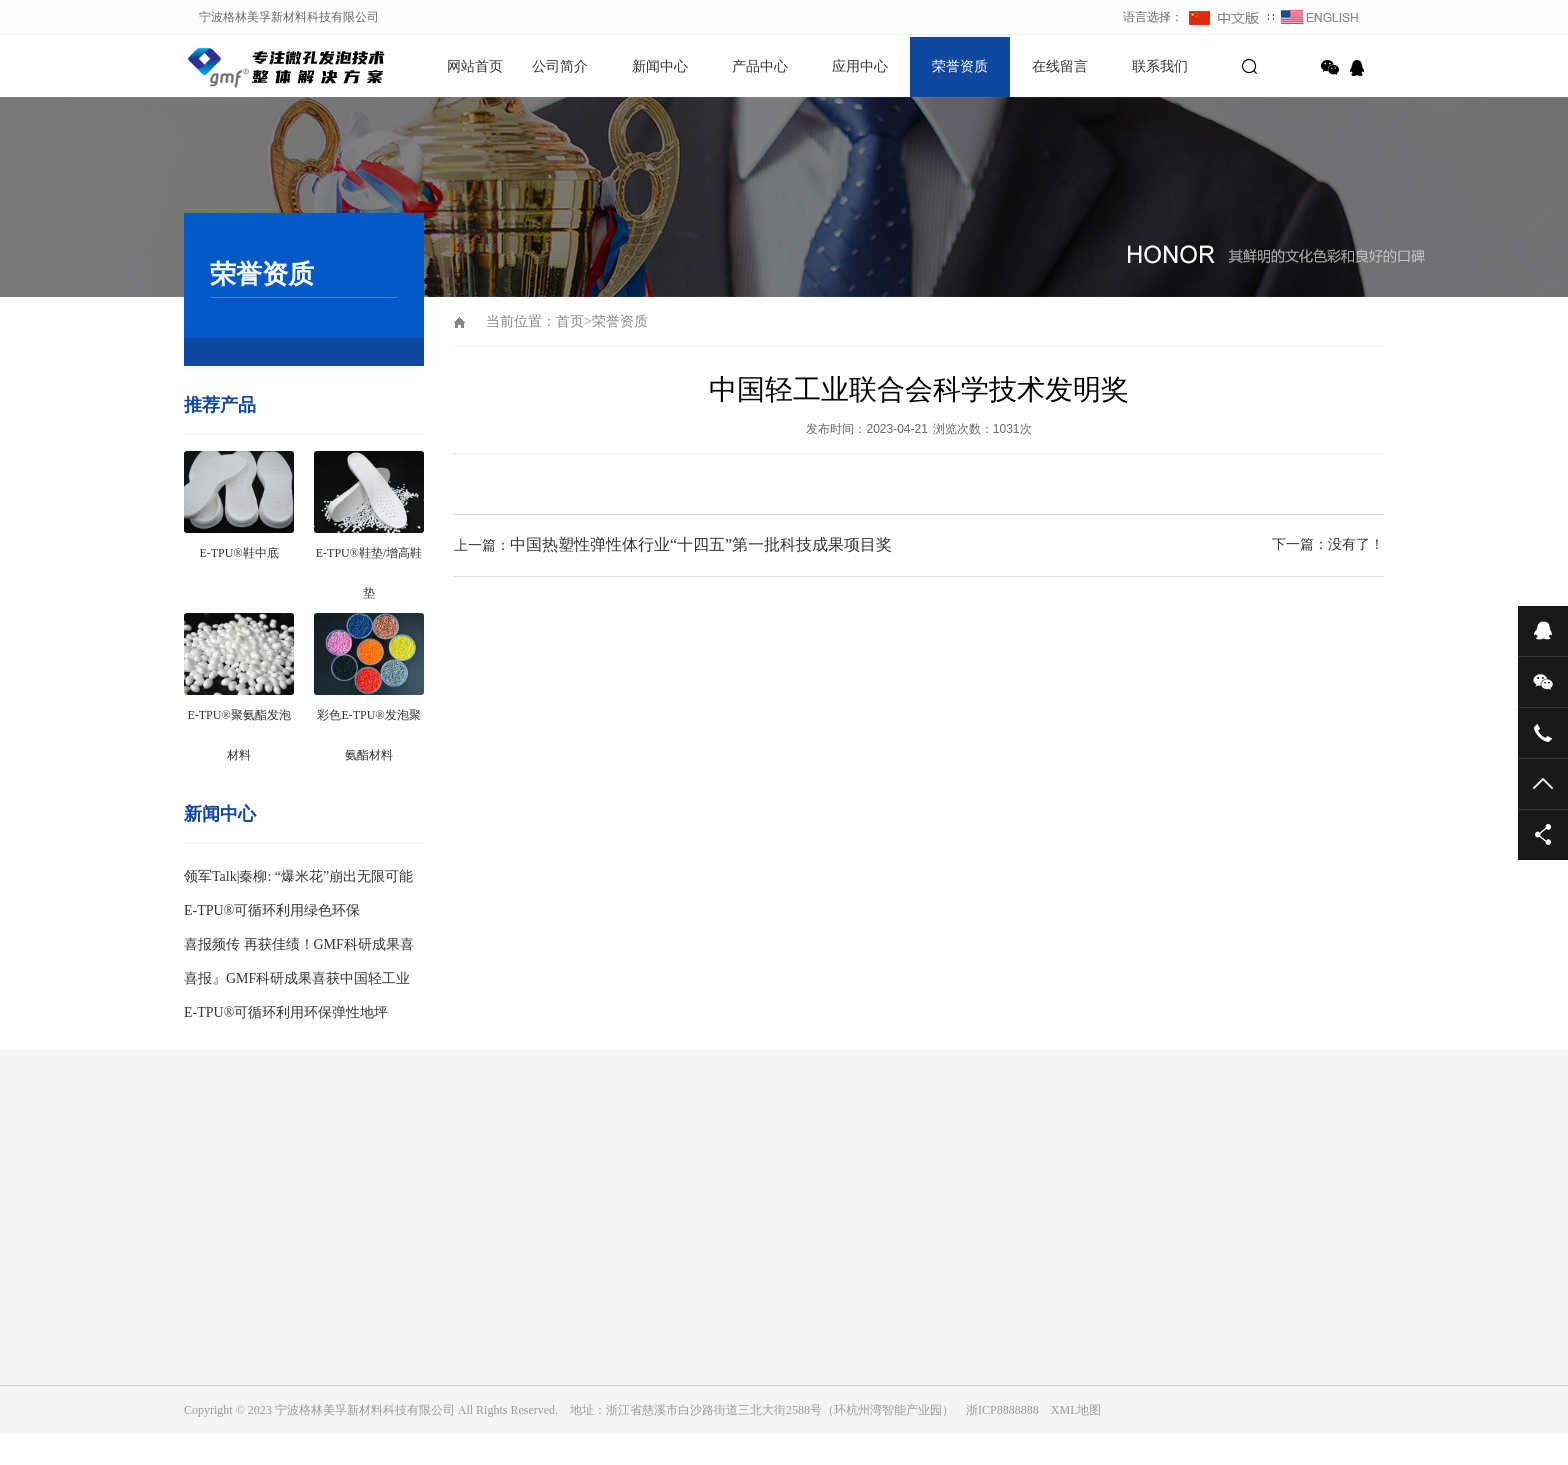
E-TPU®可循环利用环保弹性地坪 (286, 1012)
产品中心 (760, 66)
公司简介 (560, 66)
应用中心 (860, 66)
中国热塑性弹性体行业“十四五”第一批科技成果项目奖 (701, 544)
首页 (570, 321)
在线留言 (1060, 66)
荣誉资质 (960, 66)
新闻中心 (660, 66)
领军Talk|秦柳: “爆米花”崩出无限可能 (298, 876)
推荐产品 (220, 405)
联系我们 (1160, 66)
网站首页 (475, 66)
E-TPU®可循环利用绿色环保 (272, 910)
